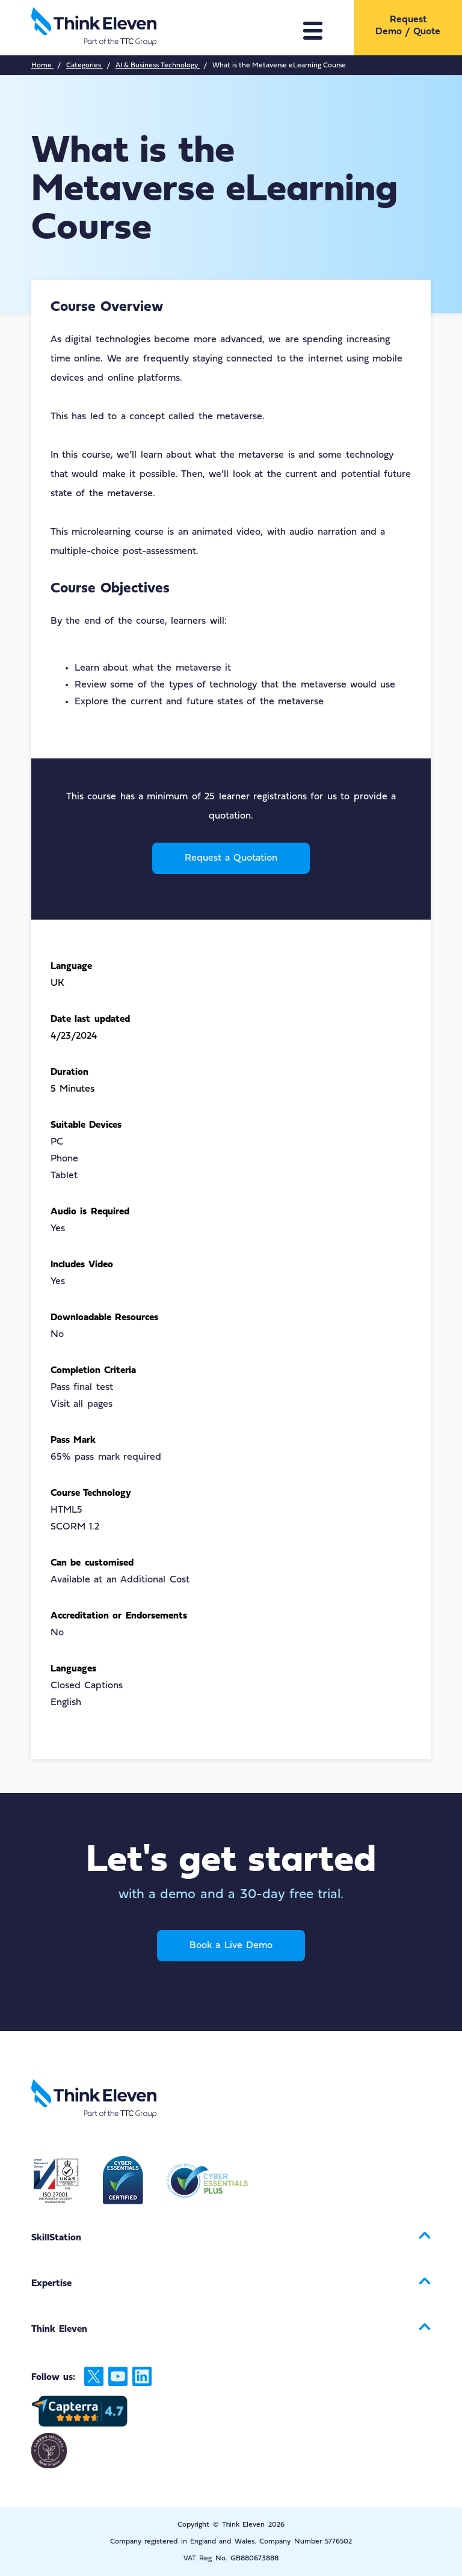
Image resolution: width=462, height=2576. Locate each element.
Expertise (51, 2284)
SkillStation (56, 2238)
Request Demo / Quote (408, 26)
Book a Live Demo (231, 1945)
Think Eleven (59, 2329)
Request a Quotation (231, 858)
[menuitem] (408, 26)
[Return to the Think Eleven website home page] (147, 27)
